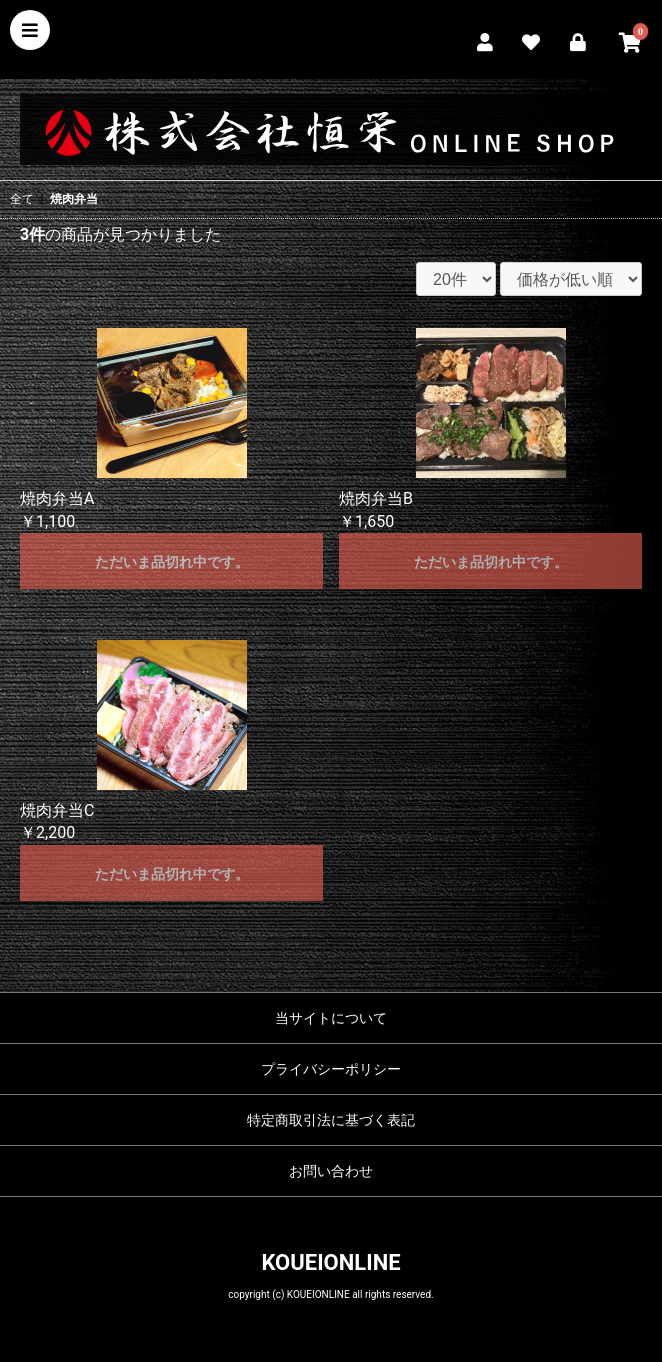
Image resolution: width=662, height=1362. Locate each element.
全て (22, 199)
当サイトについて (331, 1018)
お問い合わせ (331, 1171)
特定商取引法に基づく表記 (331, 1120)
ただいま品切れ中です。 (172, 562)
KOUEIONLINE (330, 1262)
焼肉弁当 (74, 199)
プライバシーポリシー (331, 1069)
